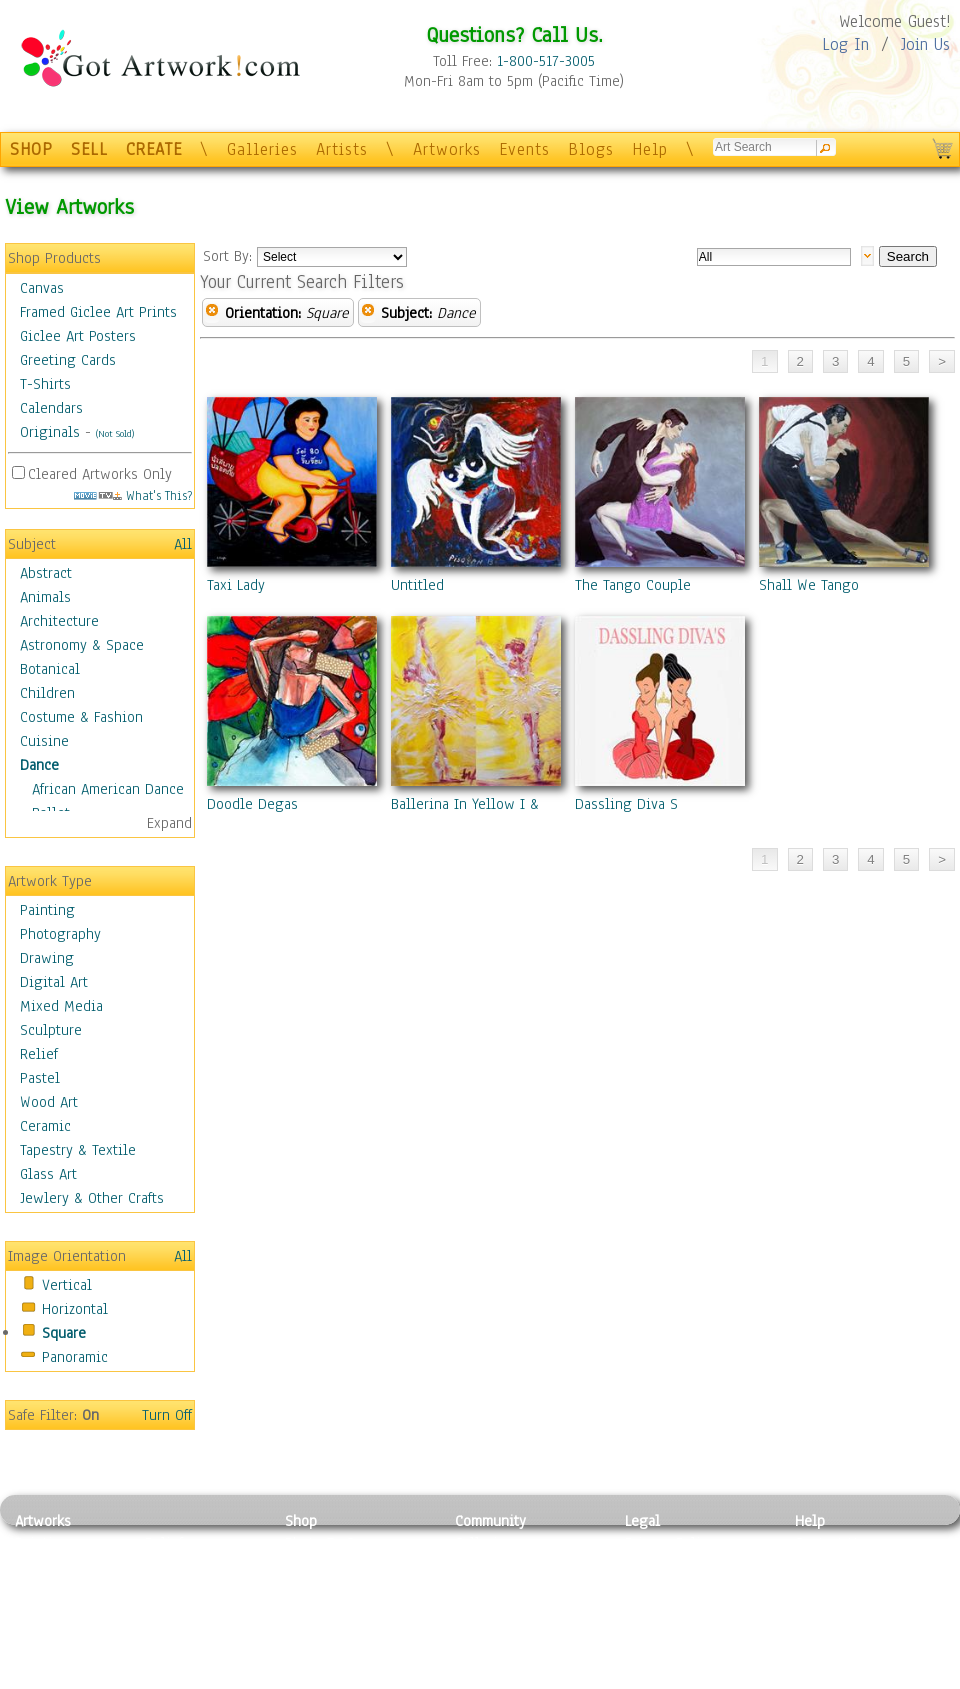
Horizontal (75, 1309)
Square (64, 1333)
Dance (39, 765)
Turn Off (167, 1415)
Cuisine (44, 741)
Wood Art (49, 1102)
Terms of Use (666, 1566)
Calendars (51, 408)
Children (47, 693)
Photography (60, 934)
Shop (301, 1521)
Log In (845, 44)
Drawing (47, 958)
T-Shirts (45, 384)
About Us (824, 1588)
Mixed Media (61, 1006)
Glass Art (48, 1174)
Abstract (46, 573)
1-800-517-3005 (546, 61)
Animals (45, 597)
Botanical (50, 669)
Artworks (447, 149)
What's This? (133, 495)
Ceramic (45, 1126)
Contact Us (829, 1543)
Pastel (40, 1078)
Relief (39, 1054)
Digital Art (54, 982)
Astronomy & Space (82, 645)
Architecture (59, 621)
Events (524, 149)
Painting (47, 910)
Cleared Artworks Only (100, 474)
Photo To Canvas (337, 1543)
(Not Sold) (115, 433)
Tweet (814, 1678)
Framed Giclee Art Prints (98, 312)
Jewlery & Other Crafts (92, 1198)
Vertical (67, 1285)
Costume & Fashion (81, 717)
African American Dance (108, 789)
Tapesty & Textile (200, 1633)
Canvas (42, 288)
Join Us (925, 44)
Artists (342, 149)
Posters (308, 1588)
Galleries (262, 149)
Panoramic (75, 1357)
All (183, 544)
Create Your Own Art (349, 1678)
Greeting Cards (68, 360)
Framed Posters (333, 1566)
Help (650, 149)
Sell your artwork (511, 1633)
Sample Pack (835, 1566)
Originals (50, 432)
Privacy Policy (670, 1543)
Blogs (591, 149)
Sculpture (51, 1030)
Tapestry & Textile (78, 1150)
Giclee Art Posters (78, 336)
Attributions (658, 1588)
